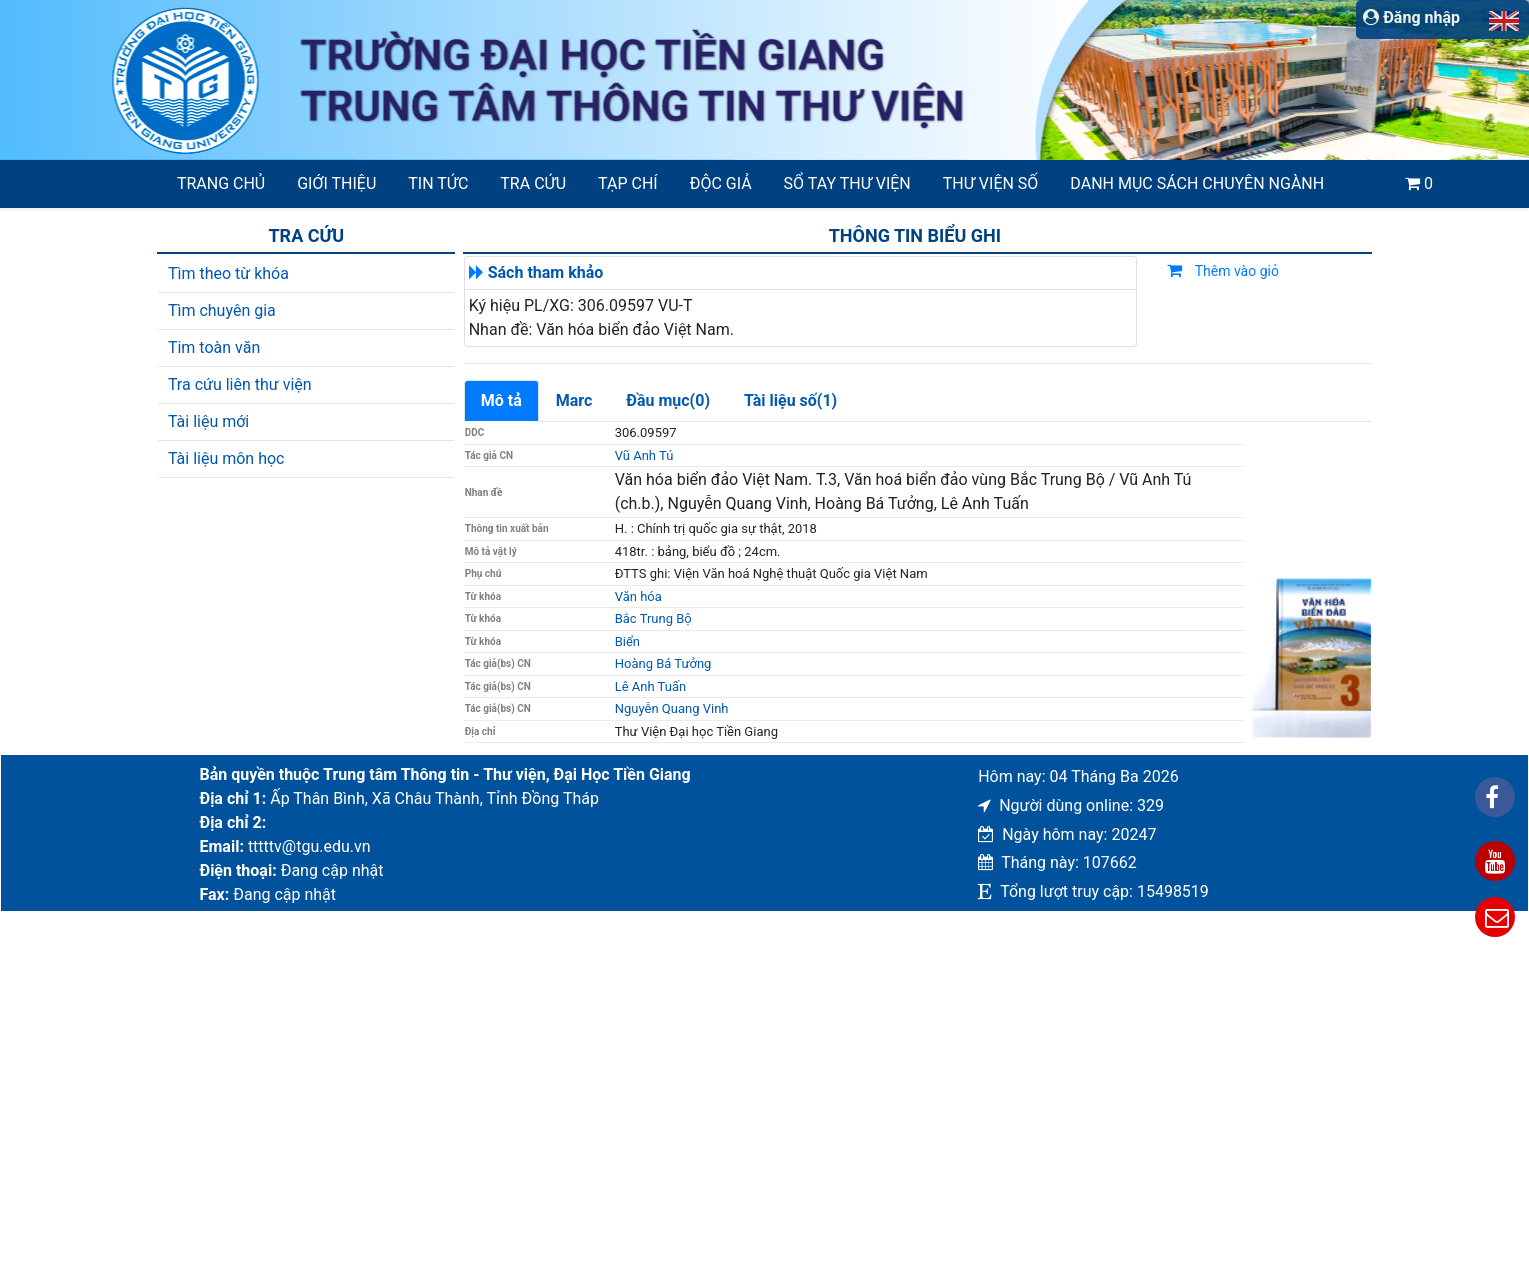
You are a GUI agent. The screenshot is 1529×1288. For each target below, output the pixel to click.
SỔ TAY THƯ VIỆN (847, 183)
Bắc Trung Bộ (653, 618)
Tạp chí (628, 183)
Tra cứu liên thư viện (240, 384)
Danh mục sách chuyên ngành (1197, 183)
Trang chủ (221, 183)
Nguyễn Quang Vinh (672, 708)
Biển (627, 641)
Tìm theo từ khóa (228, 273)
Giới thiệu (336, 183)
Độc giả (721, 183)
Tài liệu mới (208, 421)
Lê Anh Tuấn (650, 686)
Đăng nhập (1411, 17)
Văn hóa (638, 596)
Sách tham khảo (546, 272)
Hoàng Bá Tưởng (663, 663)
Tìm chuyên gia (222, 310)
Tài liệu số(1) (790, 400)
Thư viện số (991, 183)
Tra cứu (533, 183)
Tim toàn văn (214, 347)
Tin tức (438, 183)
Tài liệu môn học (226, 458)
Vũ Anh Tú (644, 455)
